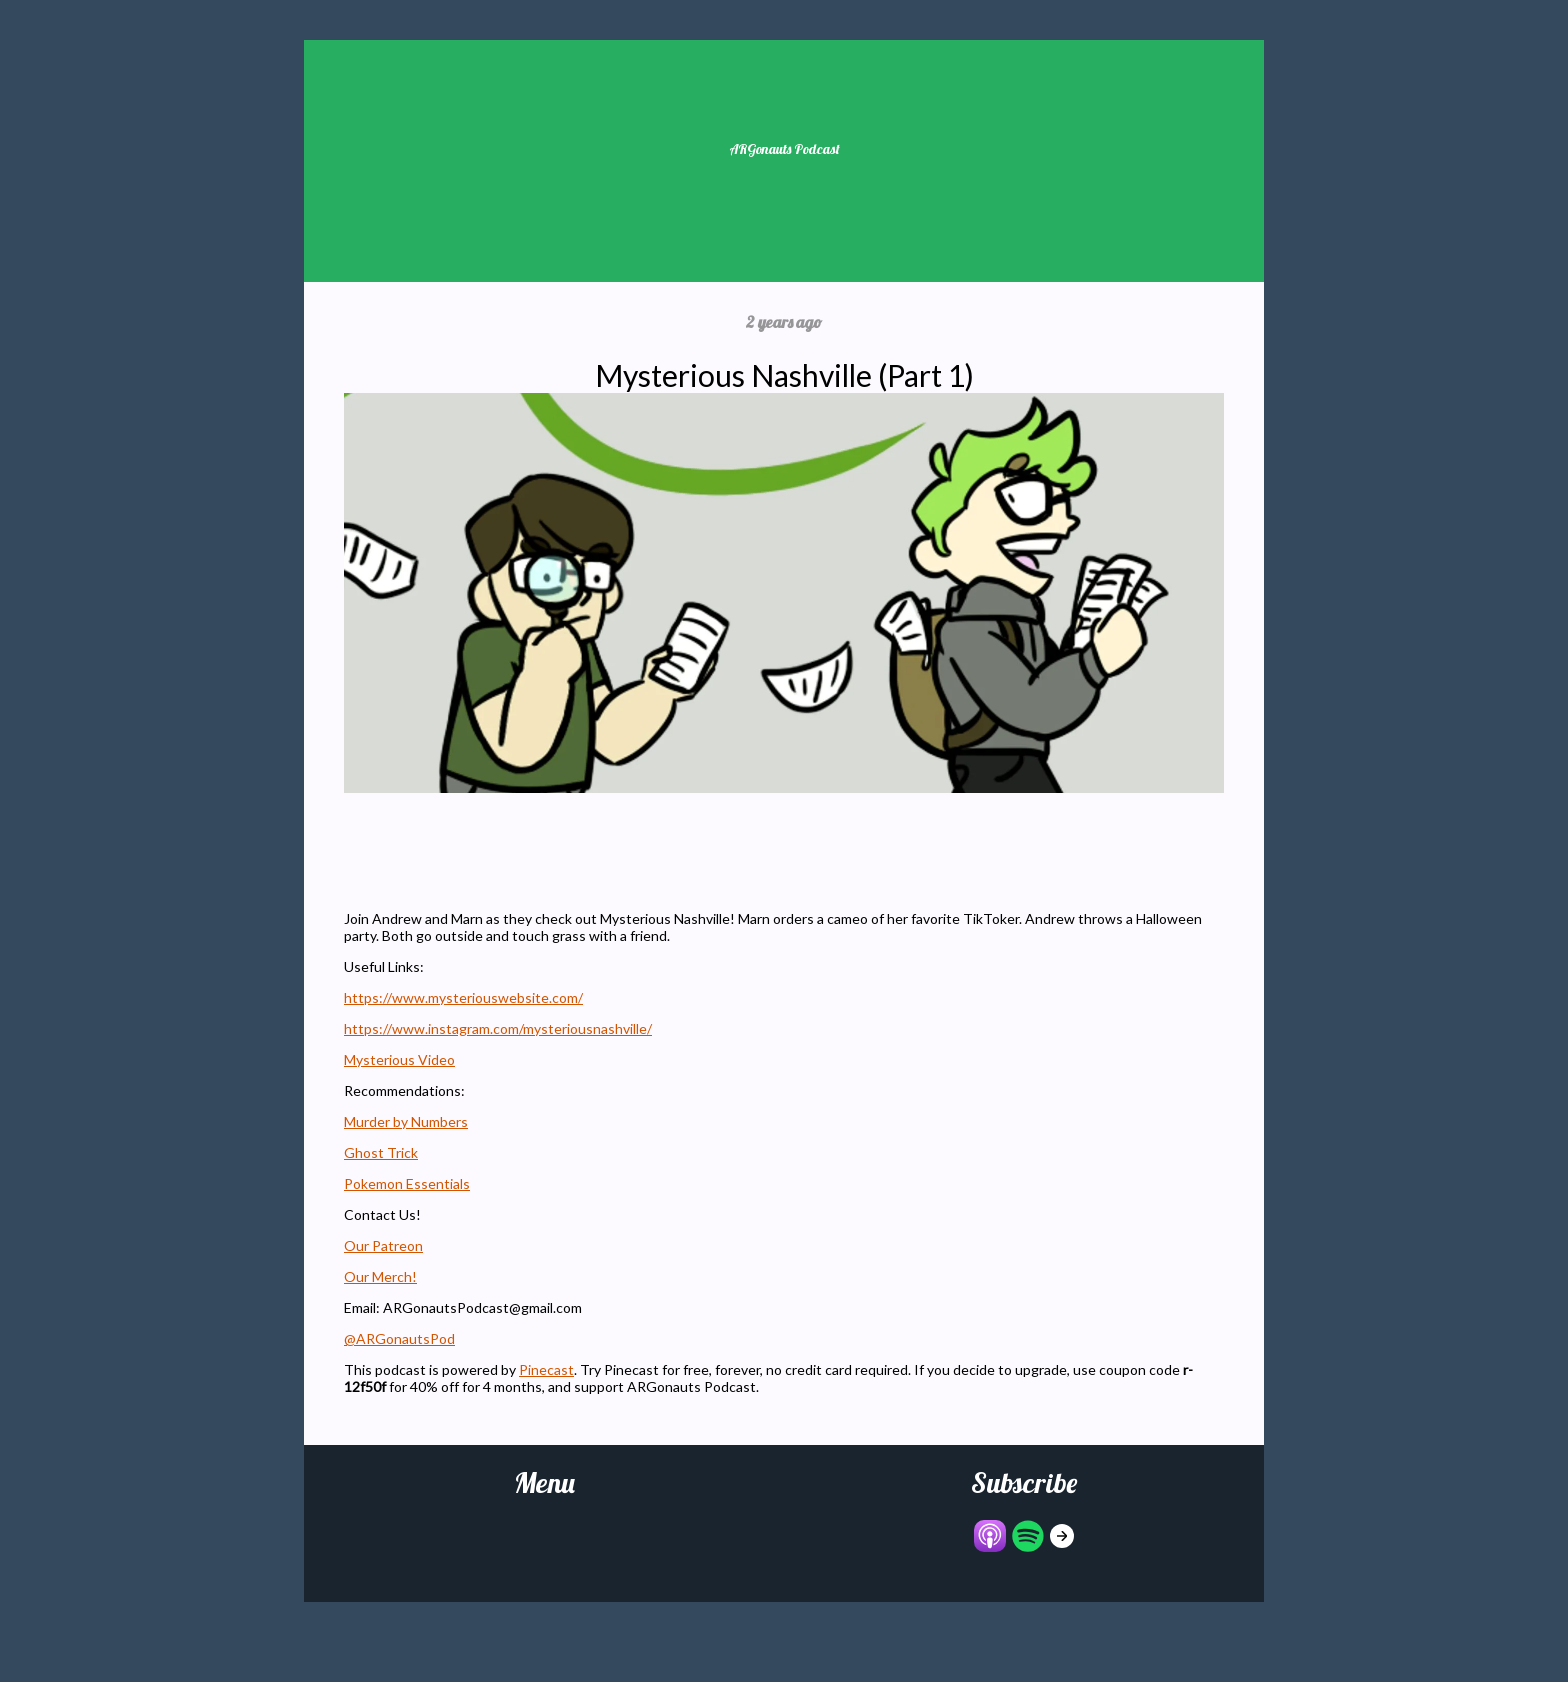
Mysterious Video (399, 1059)
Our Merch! (380, 1276)
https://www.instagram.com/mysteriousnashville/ (498, 1028)
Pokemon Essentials (407, 1183)
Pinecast (546, 1369)
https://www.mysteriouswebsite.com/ (463, 997)
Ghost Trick (381, 1152)
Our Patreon (383, 1245)
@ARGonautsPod (399, 1338)
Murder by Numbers (406, 1121)
